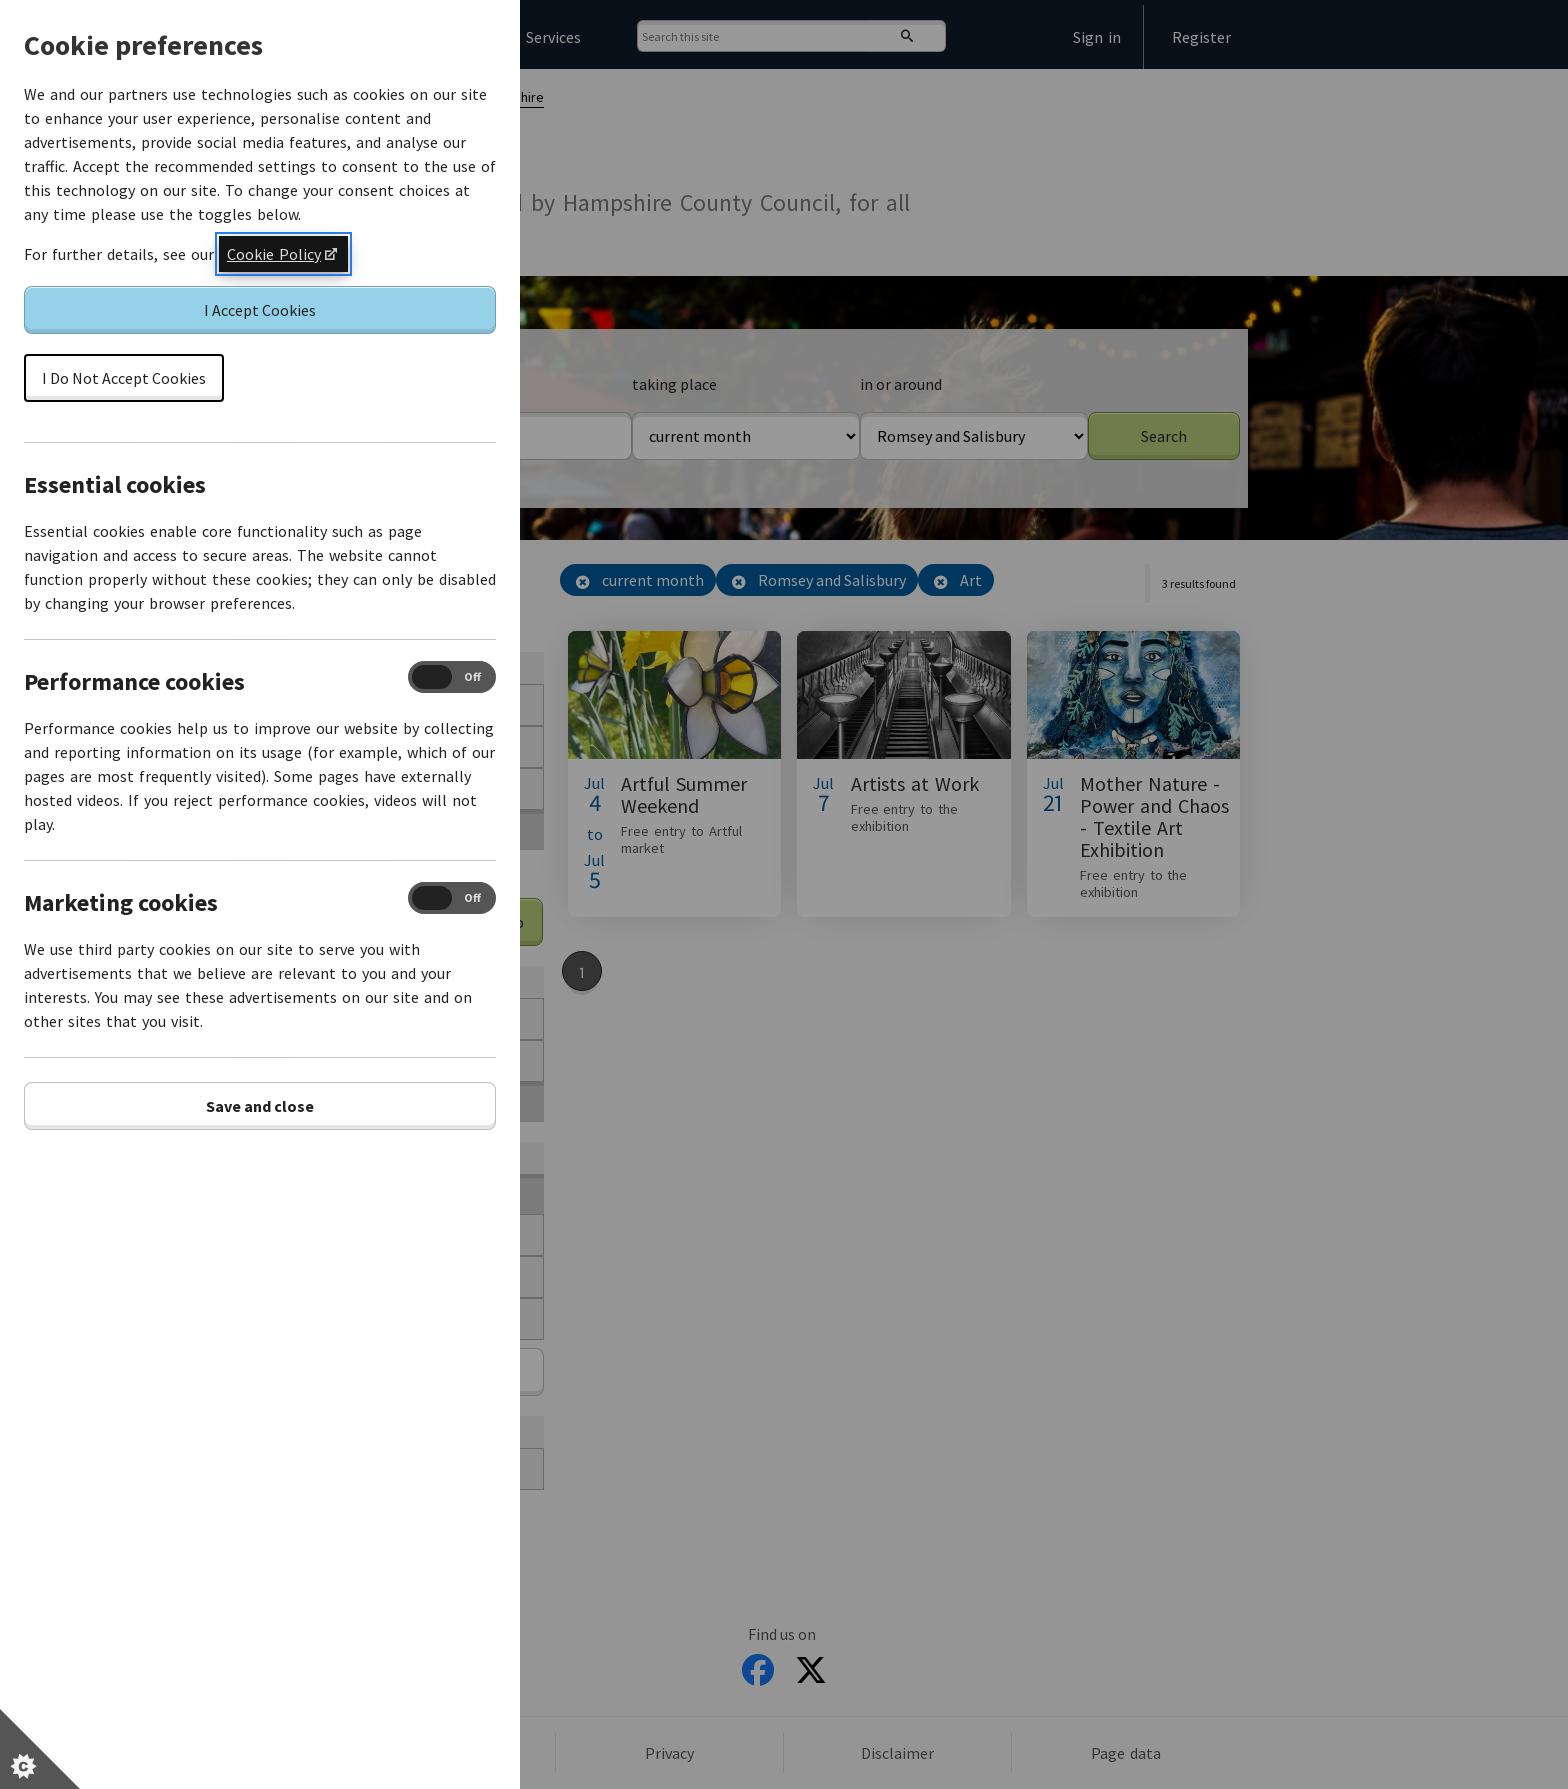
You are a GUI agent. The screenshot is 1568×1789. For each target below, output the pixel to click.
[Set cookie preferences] (40, 1749)
